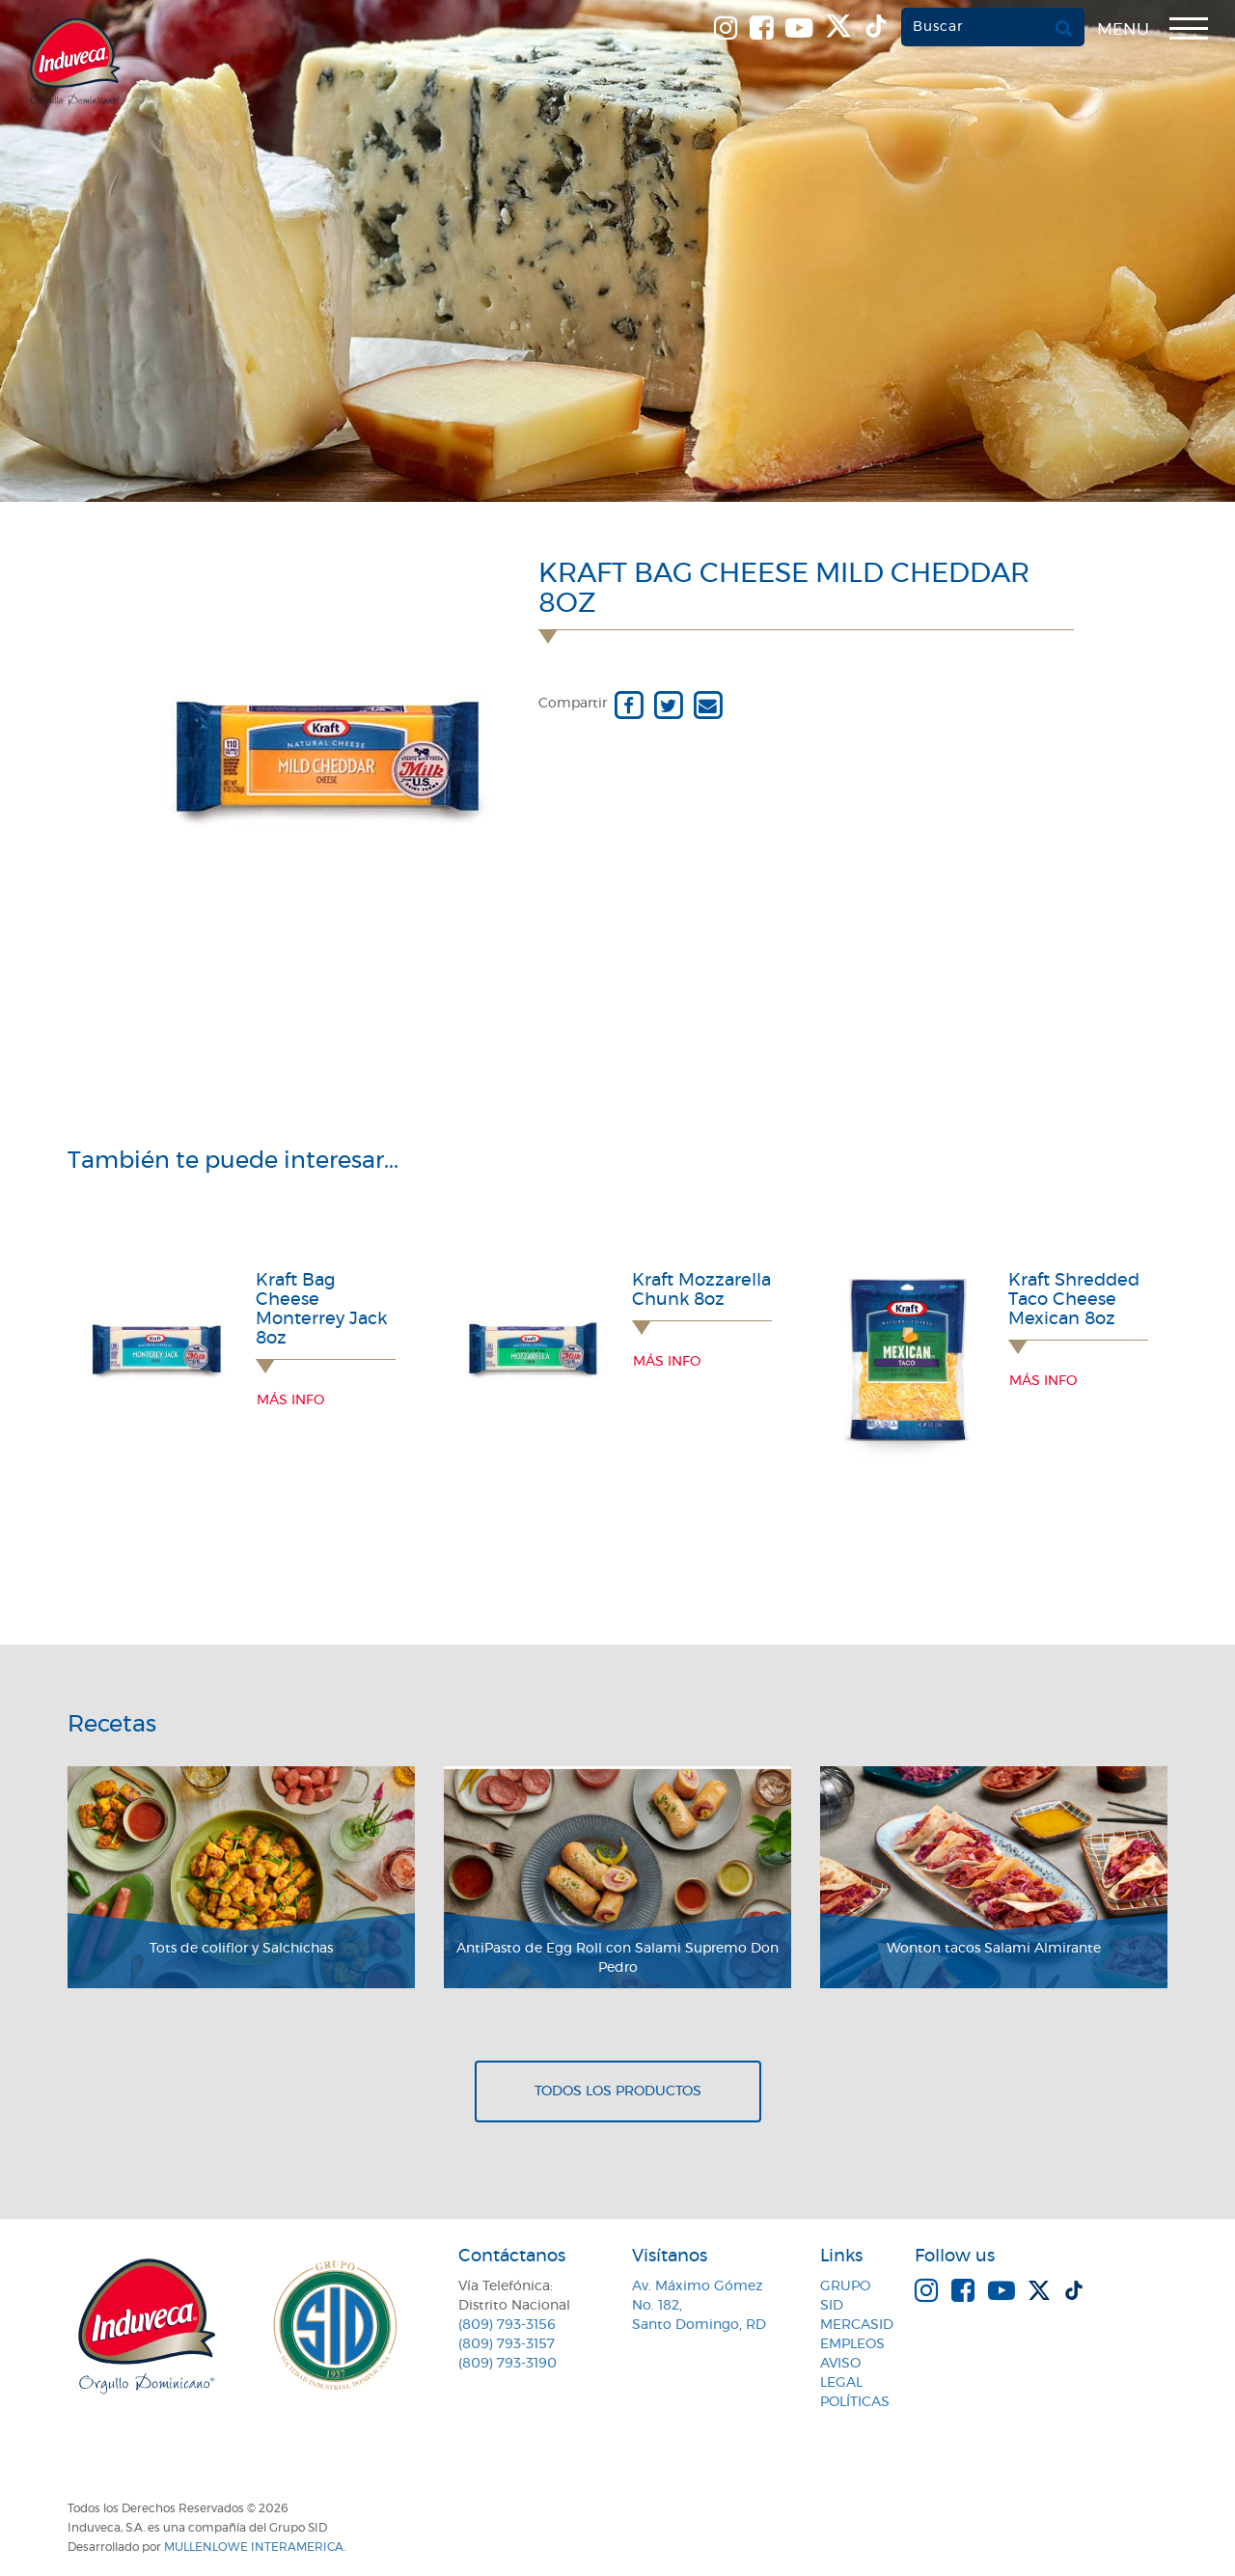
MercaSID (856, 2325)
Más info (290, 1400)
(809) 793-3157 (506, 2344)
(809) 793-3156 (507, 2325)
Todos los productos (618, 2091)
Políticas (855, 2402)
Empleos (852, 2344)
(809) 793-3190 (507, 2363)
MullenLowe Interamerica (253, 2547)
